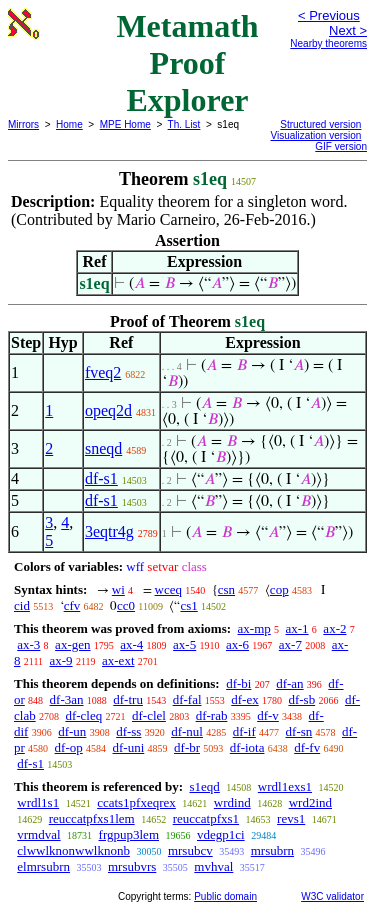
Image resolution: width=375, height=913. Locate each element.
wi (118, 589)
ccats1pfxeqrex (136, 802)
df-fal (187, 699)
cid (22, 605)
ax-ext (118, 660)
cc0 (126, 605)
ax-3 (28, 644)
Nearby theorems (328, 43)
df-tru (128, 699)
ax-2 (334, 628)
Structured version (320, 124)
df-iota (247, 747)
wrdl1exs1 (285, 786)
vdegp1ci (221, 834)
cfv (72, 605)
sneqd (103, 448)
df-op (69, 747)
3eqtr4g (109, 531)
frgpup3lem (129, 834)
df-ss (128, 731)
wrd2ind (310, 802)
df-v (268, 715)
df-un (72, 731)
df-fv (307, 747)
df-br (187, 747)
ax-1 (297, 628)
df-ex (244, 699)
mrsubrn (272, 850)
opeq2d (108, 410)
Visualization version (315, 135)
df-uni (129, 747)
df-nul (187, 731)
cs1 (188, 605)
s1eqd (204, 786)
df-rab (212, 715)
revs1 (291, 818)
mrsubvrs (132, 866)
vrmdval (38, 834)
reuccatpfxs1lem (92, 818)
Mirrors (23, 124)
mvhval (213, 866)
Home (69, 124)
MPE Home (125, 124)
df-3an (67, 699)
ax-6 (237, 644)
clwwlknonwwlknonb (73, 850)
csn (226, 589)
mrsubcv (190, 850)
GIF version (341, 146)
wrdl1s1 (38, 802)
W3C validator (332, 896)
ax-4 (131, 644)
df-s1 (101, 478)
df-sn (299, 731)
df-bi (238, 683)
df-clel (149, 715)
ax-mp (254, 628)
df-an (289, 683)
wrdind (232, 802)
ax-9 (61, 660)
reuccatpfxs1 (206, 818)
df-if (244, 731)
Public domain (225, 896)
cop (279, 589)
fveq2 (103, 372)
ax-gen (72, 644)
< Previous (329, 15)
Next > (348, 30)
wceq (168, 589)
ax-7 (290, 644)
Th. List (184, 124)
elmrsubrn (43, 866)
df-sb (301, 699)
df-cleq (83, 715)
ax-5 (184, 644)
